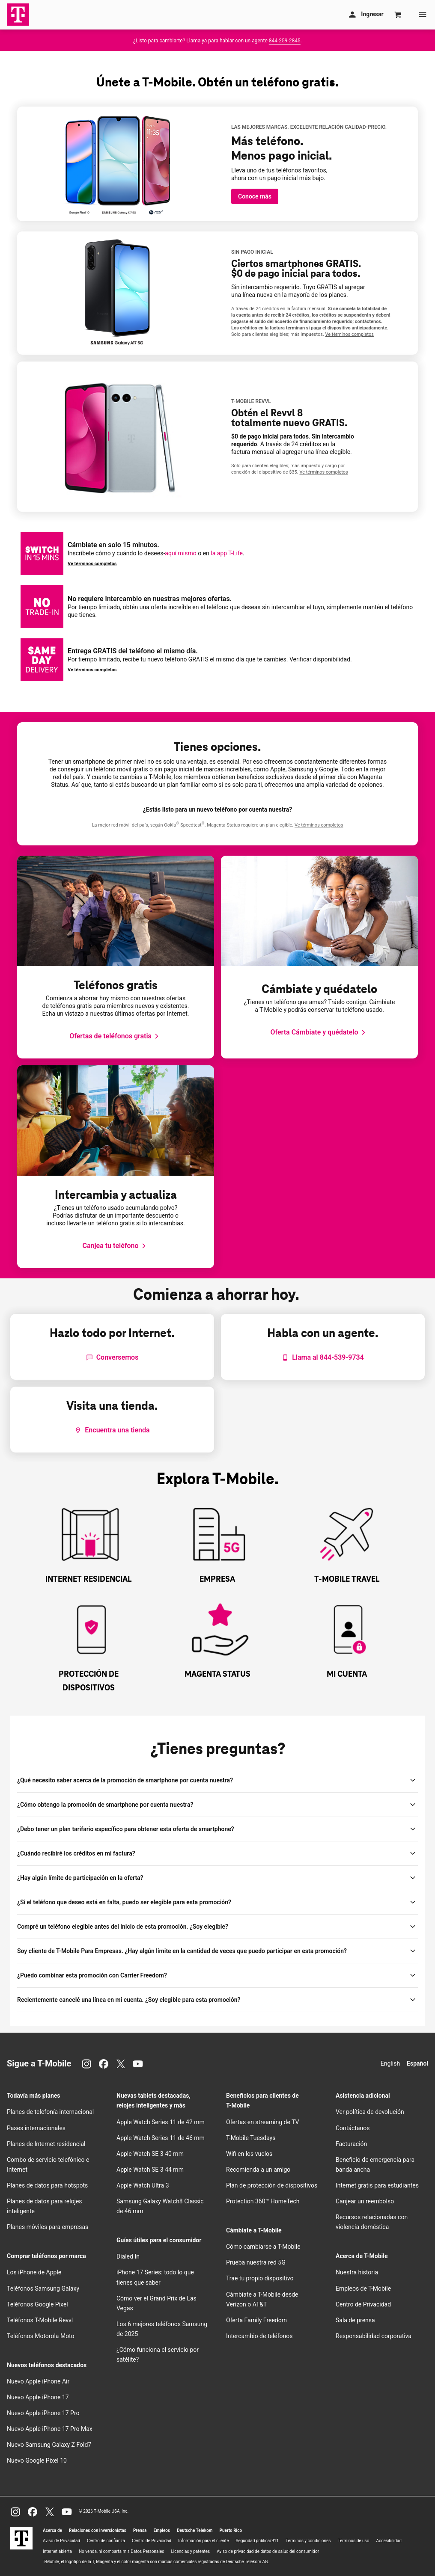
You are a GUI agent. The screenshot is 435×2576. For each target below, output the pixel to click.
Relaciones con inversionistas (97, 2530)
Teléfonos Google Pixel (38, 2304)
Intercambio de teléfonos (259, 2336)
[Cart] (398, 14)
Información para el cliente (203, 2540)
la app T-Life (227, 553)
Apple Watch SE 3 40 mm (150, 2153)
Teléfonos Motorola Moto (40, 2336)
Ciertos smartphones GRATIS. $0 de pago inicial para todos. (296, 269)
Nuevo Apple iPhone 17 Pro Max (49, 2428)
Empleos (161, 2530)
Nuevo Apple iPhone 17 (38, 2397)
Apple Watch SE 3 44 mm (150, 2169)
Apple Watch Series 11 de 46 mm (160, 2137)
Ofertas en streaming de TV (262, 2122)
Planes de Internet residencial (46, 2143)
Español (417, 2063)
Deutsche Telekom (194, 2530)
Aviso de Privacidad (61, 2540)
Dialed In (128, 2256)
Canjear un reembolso (365, 2201)
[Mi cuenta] (365, 14)
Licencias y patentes (190, 2551)
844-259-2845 (285, 41)
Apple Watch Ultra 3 (142, 2185)
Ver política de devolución (370, 2111)
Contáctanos (353, 2128)
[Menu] (422, 14)
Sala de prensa (355, 2320)
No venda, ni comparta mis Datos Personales (121, 2551)
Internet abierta (57, 2551)
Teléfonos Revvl (40, 2320)
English (390, 2063)
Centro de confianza (106, 2540)
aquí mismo (180, 553)
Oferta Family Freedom (256, 2320)
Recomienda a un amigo (258, 2169)
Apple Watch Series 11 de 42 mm (160, 2122)
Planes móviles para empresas (47, 2226)
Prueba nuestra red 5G (256, 2262)
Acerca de (52, 2530)
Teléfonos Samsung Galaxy (43, 2288)
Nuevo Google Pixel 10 (37, 2460)
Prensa (140, 2530)
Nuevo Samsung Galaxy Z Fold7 (49, 2444)
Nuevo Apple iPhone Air (38, 2381)
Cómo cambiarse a (263, 2246)
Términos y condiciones (308, 2540)
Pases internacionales (36, 2128)
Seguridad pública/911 (257, 2540)
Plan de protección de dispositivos (271, 2185)
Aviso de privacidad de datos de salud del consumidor (268, 2551)
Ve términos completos (92, 563)
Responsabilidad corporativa (373, 2336)
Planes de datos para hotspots (47, 2185)
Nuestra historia (357, 2272)
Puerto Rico (230, 2530)
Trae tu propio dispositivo (259, 2278)
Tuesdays (250, 2137)
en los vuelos (249, 2153)
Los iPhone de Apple (34, 2272)
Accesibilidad (389, 2540)
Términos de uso (353, 2540)
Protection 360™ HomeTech (263, 2201)
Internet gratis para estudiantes (377, 2185)
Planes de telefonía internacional (50, 2111)
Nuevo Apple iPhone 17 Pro (43, 2413)
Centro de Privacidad (363, 2304)
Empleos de (363, 2288)
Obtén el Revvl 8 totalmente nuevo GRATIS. (289, 418)
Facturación (351, 2143)
